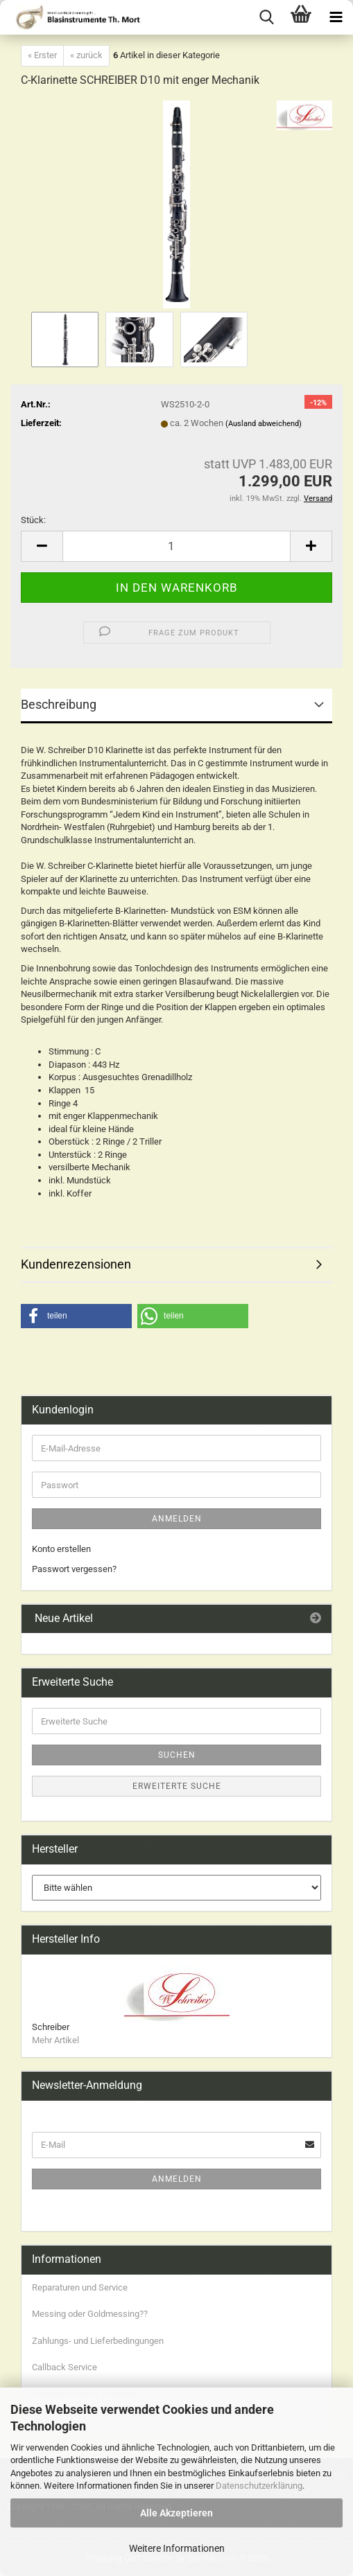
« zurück (86, 55)
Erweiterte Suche (176, 1786)
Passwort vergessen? (74, 1569)
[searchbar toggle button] (266, 17)
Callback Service (64, 2367)
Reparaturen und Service (80, 2287)
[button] (41, 546)
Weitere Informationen (177, 2548)
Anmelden (177, 1519)
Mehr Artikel (55, 2040)
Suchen (177, 1755)
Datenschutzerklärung (259, 2485)
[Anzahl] (176, 546)
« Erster (42, 55)
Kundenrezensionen (76, 1264)
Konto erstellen (61, 1549)
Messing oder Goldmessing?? (90, 2314)
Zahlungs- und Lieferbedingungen (98, 2341)
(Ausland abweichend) (263, 423)
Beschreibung (58, 704)
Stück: (33, 520)
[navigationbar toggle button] (335, 17)
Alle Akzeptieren (176, 2512)
